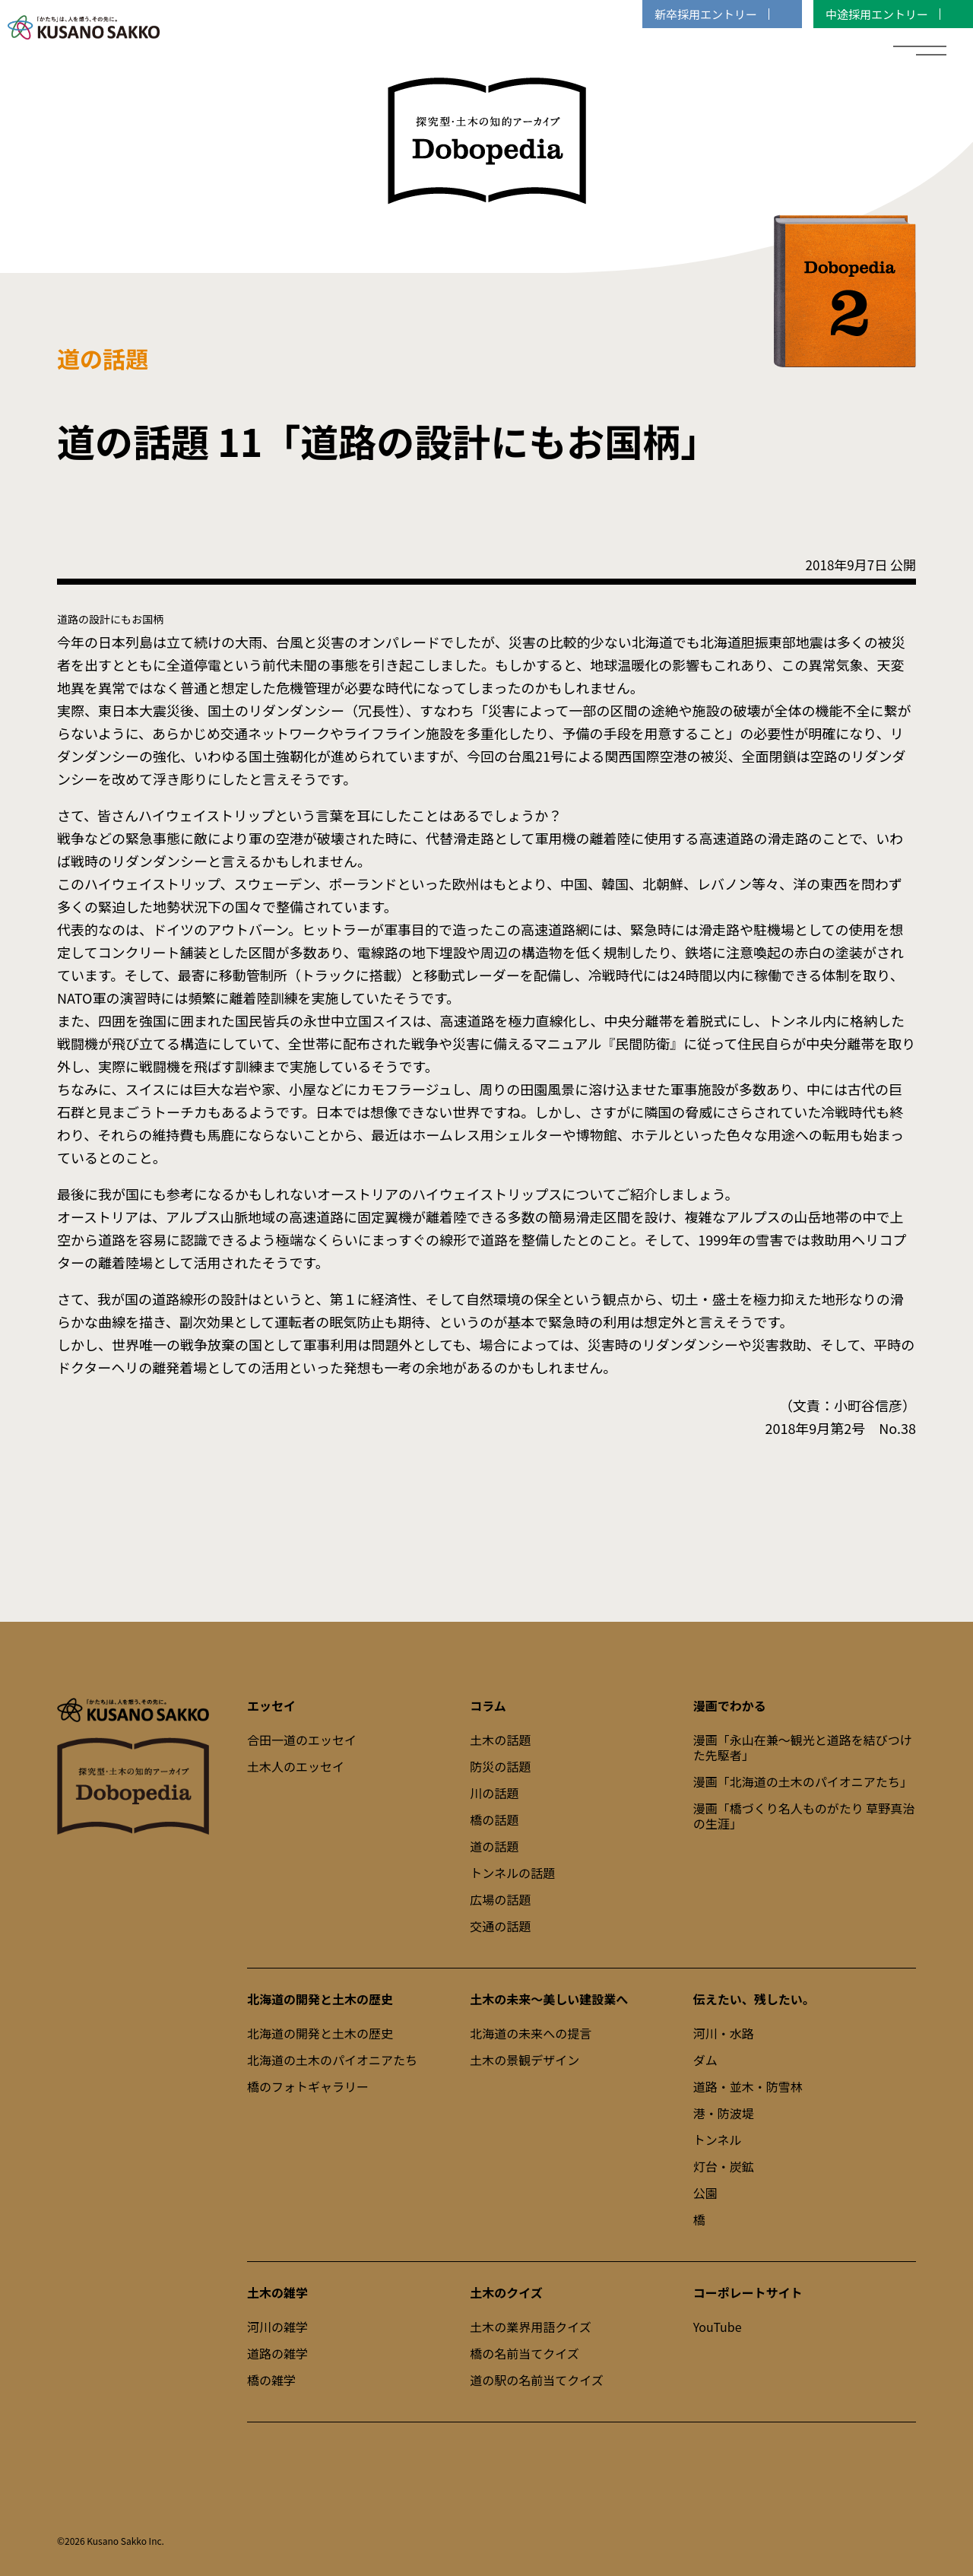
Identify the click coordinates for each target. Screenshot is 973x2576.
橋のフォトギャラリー (308, 2086)
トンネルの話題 (512, 1872)
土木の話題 (500, 1739)
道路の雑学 (277, 2353)
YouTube (717, 2326)
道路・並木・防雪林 (748, 2086)
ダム (705, 2059)
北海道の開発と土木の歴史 (320, 2033)
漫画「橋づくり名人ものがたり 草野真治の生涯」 (804, 1815)
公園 (705, 2192)
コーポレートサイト (748, 2292)
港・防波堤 (723, 2113)
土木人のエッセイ (295, 1766)
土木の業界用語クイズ (530, 2326)
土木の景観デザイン (524, 2059)
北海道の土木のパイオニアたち (332, 2059)
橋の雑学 (271, 2379)
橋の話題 (494, 1819)
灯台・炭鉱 (723, 2166)
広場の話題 (500, 1899)
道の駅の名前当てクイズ (537, 2379)
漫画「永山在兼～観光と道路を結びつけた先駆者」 (802, 1747)
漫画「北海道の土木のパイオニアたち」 (802, 1781)
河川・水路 (723, 2033)
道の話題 (494, 1846)
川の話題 (494, 1792)
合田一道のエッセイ (302, 1739)
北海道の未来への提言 (530, 2033)
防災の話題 (500, 1766)
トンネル (717, 2139)
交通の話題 (500, 1926)
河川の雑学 (277, 2326)
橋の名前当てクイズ (524, 2353)
